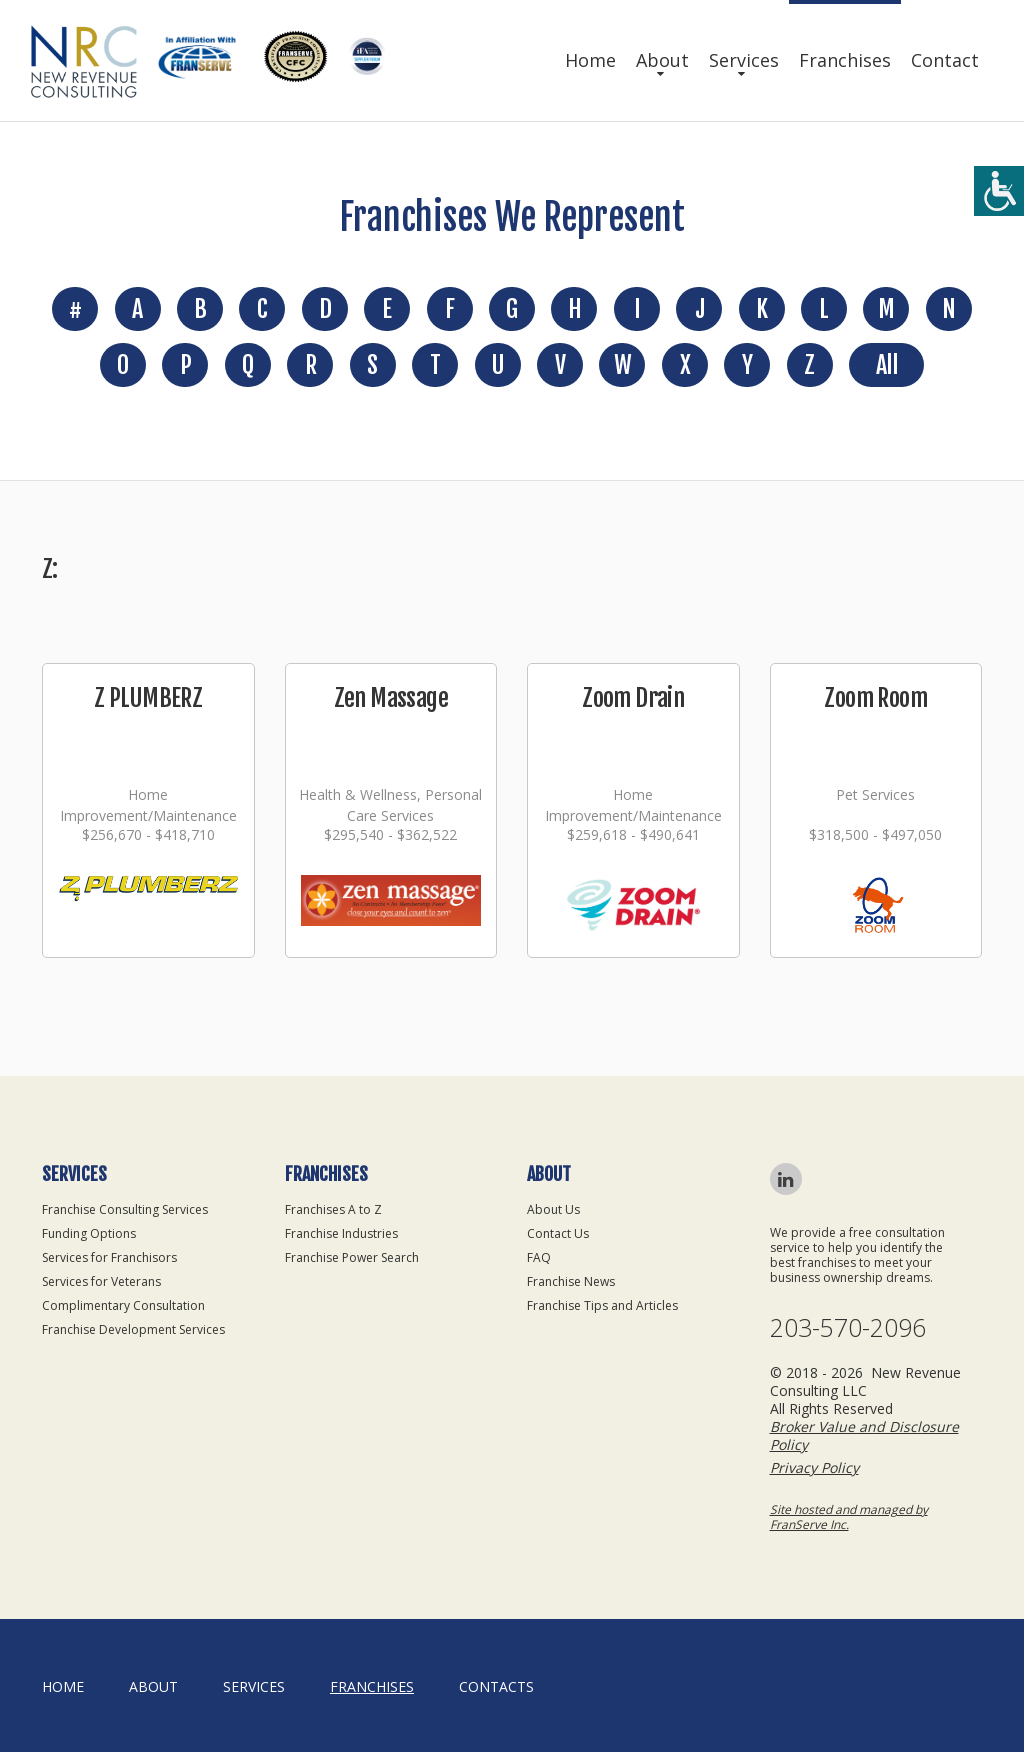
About (662, 60)
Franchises (845, 60)
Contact (945, 60)
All (886, 365)
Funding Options (89, 1233)
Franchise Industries (341, 1233)
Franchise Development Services (133, 1329)
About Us (553, 1209)
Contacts (496, 1686)
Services (744, 60)
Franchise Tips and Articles (602, 1305)
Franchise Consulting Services (125, 1209)
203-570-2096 (848, 1327)
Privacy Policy (814, 1467)
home (63, 1686)
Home (590, 60)
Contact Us (558, 1233)
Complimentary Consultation (123, 1305)
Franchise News (571, 1281)
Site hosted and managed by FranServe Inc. (849, 1517)
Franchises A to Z (333, 1209)
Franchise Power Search (352, 1257)
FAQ (539, 1257)
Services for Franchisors (109, 1257)
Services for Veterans (101, 1281)
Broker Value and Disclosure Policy (864, 1435)
